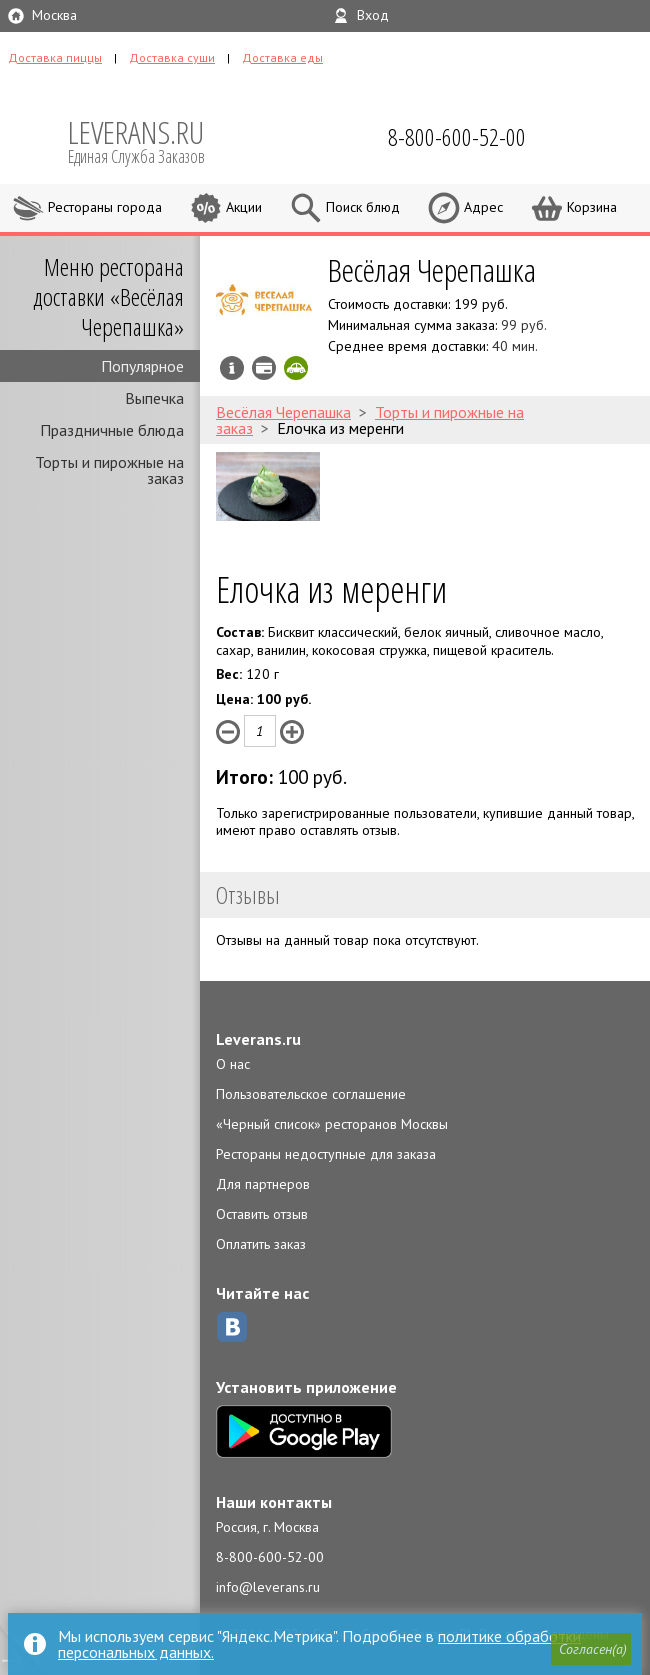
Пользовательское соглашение (311, 1094)
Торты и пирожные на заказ (109, 470)
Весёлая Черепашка (432, 269)
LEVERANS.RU (150, 140)
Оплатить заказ (261, 1244)
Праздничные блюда (112, 430)
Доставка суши (172, 57)
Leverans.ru (258, 1039)
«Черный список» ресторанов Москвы (332, 1124)
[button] (591, 1649)
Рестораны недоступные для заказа (326, 1154)
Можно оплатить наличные (264, 368)
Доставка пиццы (55, 57)
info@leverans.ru (268, 1587)
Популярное (142, 366)
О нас (233, 1064)
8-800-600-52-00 (270, 1557)
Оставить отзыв (262, 1214)
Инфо (232, 368)
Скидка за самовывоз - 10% (296, 368)
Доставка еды (282, 57)
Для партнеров (263, 1184)
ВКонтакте (232, 1327)
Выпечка (154, 398)
